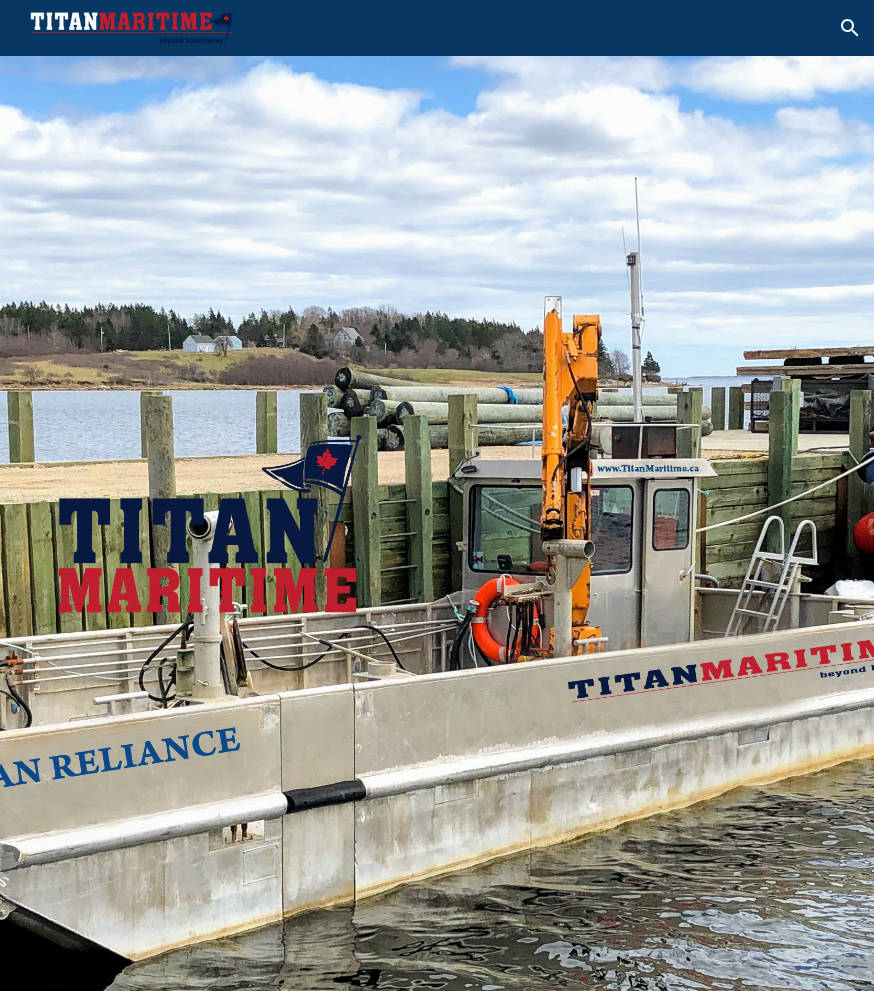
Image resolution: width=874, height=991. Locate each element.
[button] (850, 28)
